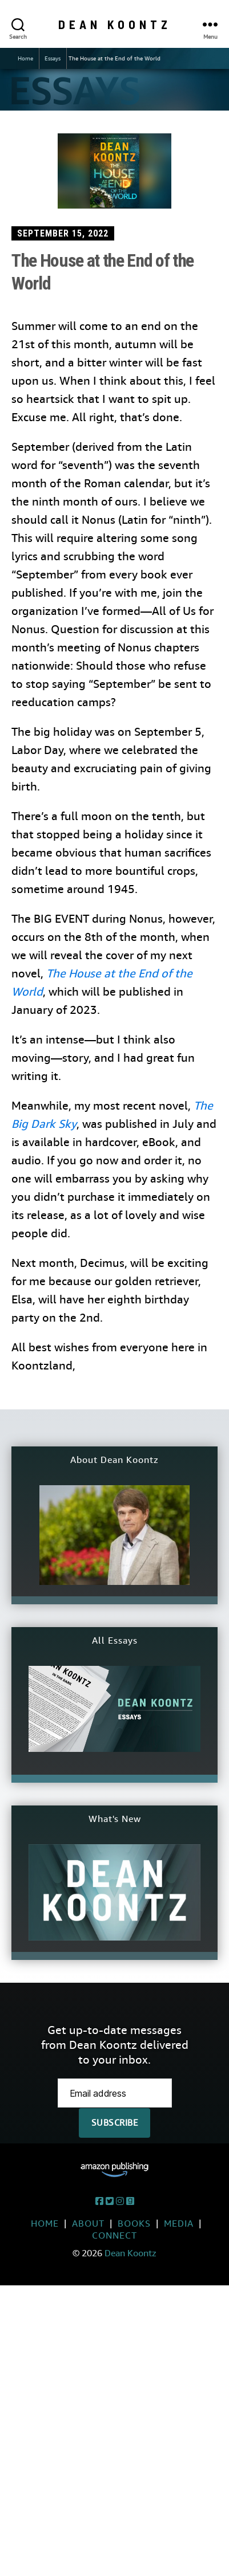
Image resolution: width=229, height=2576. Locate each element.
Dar (40, 1124)
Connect (114, 2235)
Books (134, 2223)
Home (25, 58)
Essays (53, 58)
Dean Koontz (114, 24)
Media (179, 2223)
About (88, 2223)
